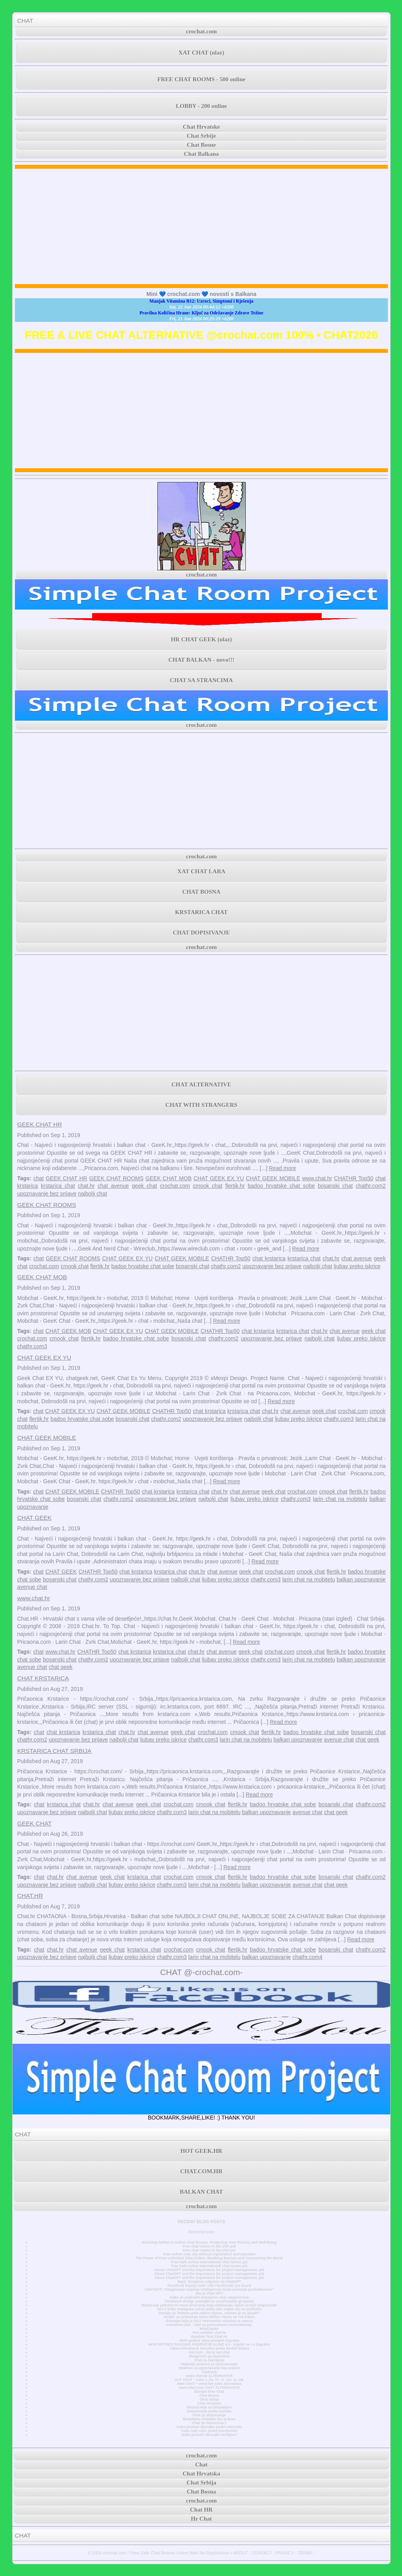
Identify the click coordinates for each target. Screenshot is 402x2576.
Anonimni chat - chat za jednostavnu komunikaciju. (209, 2325)
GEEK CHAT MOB (169, 1178)
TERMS (305, 2552)
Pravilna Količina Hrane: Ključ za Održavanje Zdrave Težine (201, 313)
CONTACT (261, 2552)
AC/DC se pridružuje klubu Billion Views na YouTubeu (209, 2317)
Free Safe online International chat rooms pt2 (209, 2262)
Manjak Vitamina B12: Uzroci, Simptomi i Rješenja (202, 301)
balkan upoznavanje (361, 1579)
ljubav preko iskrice (357, 1266)
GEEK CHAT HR (39, 1124)
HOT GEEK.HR (201, 2151)
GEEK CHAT (34, 1823)
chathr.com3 (32, 1346)
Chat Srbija (209, 2399)
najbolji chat (92, 1193)
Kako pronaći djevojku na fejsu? (209, 2435)
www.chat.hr (317, 1178)
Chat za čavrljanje (209, 2360)
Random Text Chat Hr (209, 2337)
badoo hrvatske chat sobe (281, 1186)
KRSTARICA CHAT (201, 912)
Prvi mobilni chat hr (209, 2333)
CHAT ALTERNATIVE (201, 1084)
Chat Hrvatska (209, 2403)
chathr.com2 (371, 1186)
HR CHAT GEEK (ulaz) (201, 639)
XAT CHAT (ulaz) (201, 52)
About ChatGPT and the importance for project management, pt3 (209, 2270)
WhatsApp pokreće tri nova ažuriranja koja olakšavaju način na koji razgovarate (209, 2305)
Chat (201, 2464)
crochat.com (201, 31)
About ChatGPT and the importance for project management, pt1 (209, 2278)
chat (38, 1178)
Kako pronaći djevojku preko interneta (209, 2427)
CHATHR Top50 (353, 1178)
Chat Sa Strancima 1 (209, 2423)
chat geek (61, 1667)
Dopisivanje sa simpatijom (209, 2407)
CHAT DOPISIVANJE (201, 932)
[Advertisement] (201, 226)
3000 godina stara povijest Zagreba (209, 2340)
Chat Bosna (209, 2395)
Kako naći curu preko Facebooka (209, 2431)
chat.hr (86, 1186)
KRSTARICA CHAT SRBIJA (54, 1750)
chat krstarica (268, 1258)
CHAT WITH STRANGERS (201, 1105)
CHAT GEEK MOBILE (273, 1178)
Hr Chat (201, 2519)
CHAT (25, 20)
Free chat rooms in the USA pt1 (209, 2250)
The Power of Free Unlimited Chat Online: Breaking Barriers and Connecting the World (209, 2258)
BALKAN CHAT (201, 2192)
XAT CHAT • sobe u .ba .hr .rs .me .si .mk (209, 2380)
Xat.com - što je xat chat (209, 2352)
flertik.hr (235, 1186)
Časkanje (209, 2372)
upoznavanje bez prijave (47, 1193)
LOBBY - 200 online (201, 106)
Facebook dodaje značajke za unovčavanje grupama (209, 2301)
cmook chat (207, 1186)
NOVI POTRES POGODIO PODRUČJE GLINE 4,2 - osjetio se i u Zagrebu (209, 2344)
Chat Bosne (201, 145)
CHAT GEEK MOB (68, 1331)
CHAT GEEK (34, 1517)
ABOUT (240, 2552)
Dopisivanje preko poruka (209, 2411)
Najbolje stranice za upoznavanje (209, 2364)
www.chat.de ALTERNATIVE (209, 2376)
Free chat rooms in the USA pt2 (209, 2246)
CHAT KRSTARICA (43, 1678)
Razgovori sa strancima (209, 2356)
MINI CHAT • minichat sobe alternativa (209, 2384)
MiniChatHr (209, 2329)
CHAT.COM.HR (201, 2171)
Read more (282, 1168)
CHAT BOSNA (201, 892)
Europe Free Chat (209, 2391)
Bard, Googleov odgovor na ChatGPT (209, 2282)
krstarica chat (58, 1186)
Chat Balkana (201, 154)
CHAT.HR (30, 1895)
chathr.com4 (307, 1957)
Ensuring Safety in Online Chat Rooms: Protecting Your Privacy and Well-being (209, 2242)
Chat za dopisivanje (209, 2415)
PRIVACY (284, 2552)
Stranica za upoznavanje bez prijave (209, 2368)
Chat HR (201, 2510)
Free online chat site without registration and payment (209, 2254)
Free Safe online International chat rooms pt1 (209, 2266)
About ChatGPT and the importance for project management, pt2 (209, 2274)
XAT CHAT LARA (201, 871)
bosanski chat (335, 1186)
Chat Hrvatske (201, 127)
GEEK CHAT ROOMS (116, 1178)
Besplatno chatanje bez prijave (209, 2419)
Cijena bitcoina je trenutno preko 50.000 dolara (209, 2348)
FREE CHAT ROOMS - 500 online (201, 79)
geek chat (144, 1186)
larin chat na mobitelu (340, 1499)
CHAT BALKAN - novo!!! (201, 660)
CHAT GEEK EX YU (219, 1178)
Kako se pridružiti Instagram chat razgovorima (209, 2297)
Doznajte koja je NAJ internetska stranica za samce (209, 2321)
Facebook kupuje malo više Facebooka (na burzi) (209, 2286)
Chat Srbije (201, 136)
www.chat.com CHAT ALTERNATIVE (209, 2388)
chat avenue (113, 1186)
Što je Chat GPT (209, 2293)
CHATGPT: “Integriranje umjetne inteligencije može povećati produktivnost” (209, 2289)
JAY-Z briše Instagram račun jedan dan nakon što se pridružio (209, 2309)
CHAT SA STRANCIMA (201, 680)
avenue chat (32, 1587)
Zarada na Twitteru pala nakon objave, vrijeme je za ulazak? (209, 2313)
